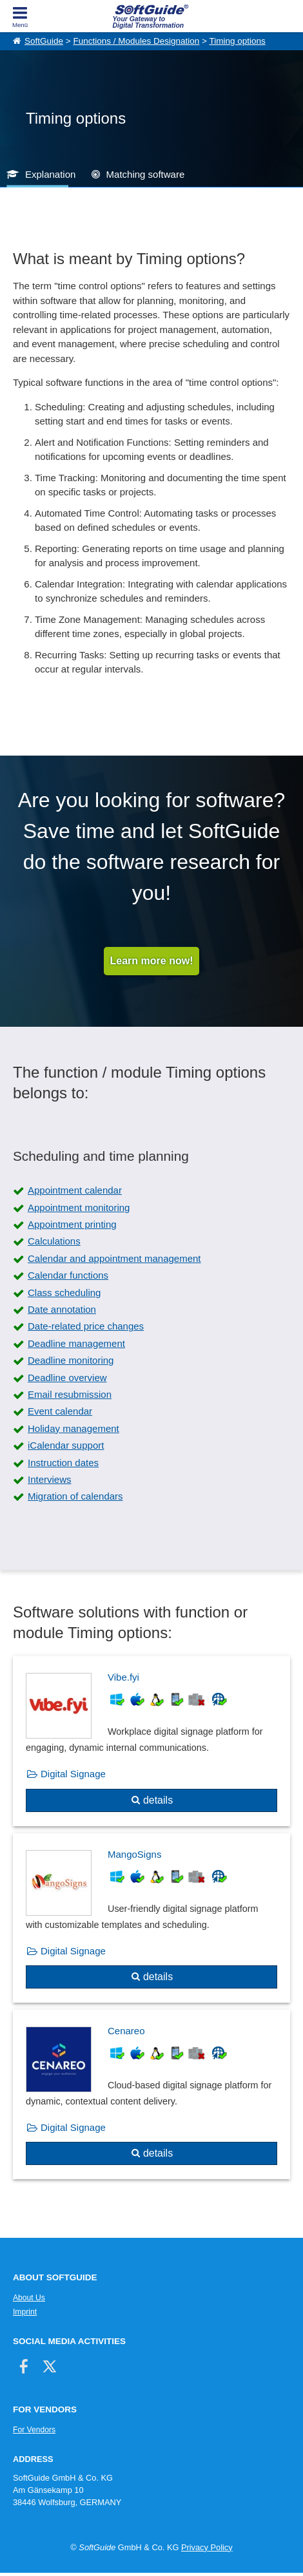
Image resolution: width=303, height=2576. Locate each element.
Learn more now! (151, 960)
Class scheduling (64, 1292)
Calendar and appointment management (114, 1258)
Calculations (54, 1241)
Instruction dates (63, 1462)
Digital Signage (73, 1773)
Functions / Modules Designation (136, 41)
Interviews (50, 1479)
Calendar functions (68, 1275)
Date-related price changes (86, 1326)
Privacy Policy (207, 2547)
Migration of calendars (75, 1496)
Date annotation (62, 1309)
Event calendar (60, 1411)
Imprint (25, 2311)
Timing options (237, 41)
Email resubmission (70, 1394)
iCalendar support (66, 1445)
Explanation (50, 174)
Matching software (145, 174)
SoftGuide (43, 41)
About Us (29, 2297)
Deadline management (76, 1343)
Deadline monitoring (70, 1360)
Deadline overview (67, 1377)
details (158, 1800)
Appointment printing (72, 1224)
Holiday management (73, 1428)
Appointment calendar (75, 1190)
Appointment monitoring (79, 1207)
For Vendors (34, 2429)
